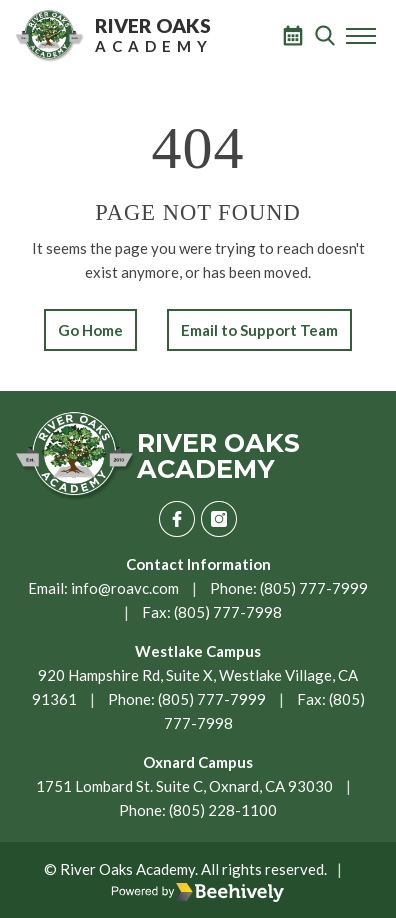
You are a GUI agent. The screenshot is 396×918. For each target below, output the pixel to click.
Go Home (90, 330)
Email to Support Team (259, 330)
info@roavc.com (125, 588)
